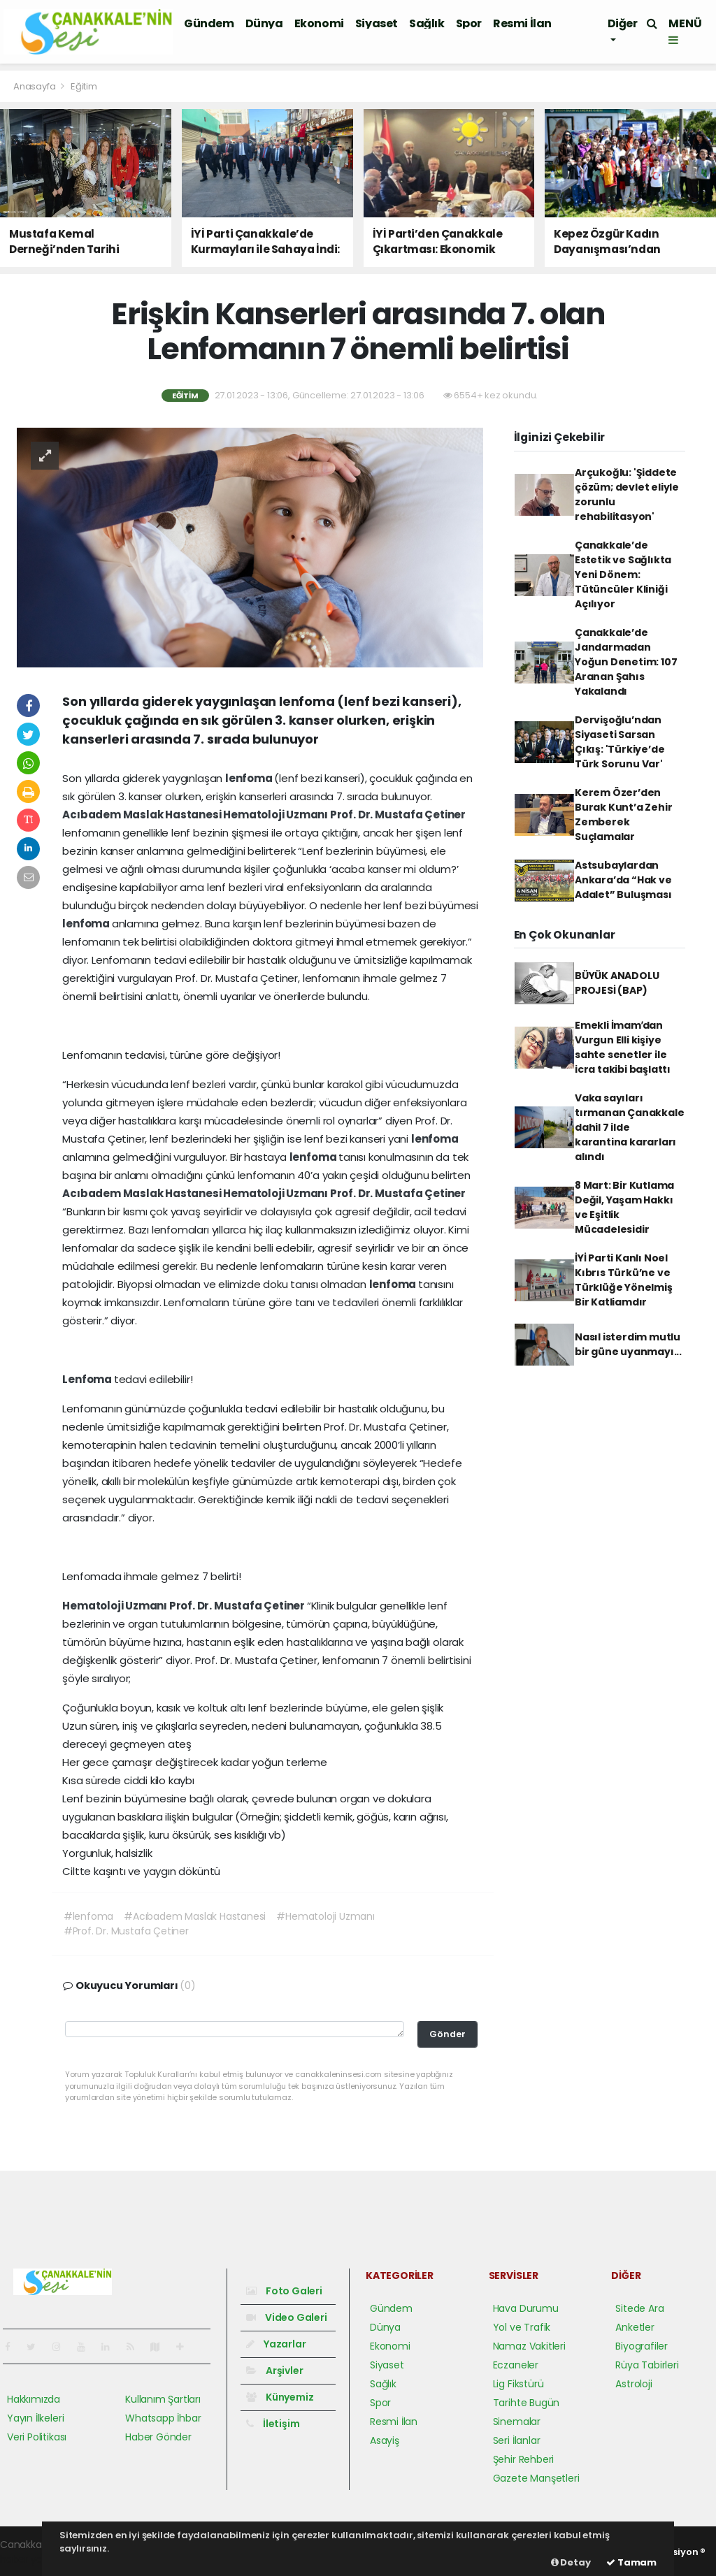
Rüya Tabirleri (646, 2365)
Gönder (447, 2034)
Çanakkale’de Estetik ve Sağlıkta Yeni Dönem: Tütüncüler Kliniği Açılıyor (623, 574)
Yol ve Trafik (522, 2327)
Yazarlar (276, 2344)
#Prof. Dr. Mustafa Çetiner (126, 1931)
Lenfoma (87, 1379)
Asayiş (384, 2440)
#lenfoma (88, 1916)
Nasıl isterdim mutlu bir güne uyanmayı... (628, 1344)
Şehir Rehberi (523, 2459)
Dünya (264, 23)
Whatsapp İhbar (163, 2418)
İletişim (272, 2424)
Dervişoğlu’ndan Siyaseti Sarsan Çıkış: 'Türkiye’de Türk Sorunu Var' (620, 742)
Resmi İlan (522, 23)
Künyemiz (279, 2397)
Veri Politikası (36, 2437)
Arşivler (274, 2371)
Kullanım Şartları (163, 2399)
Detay (571, 2562)
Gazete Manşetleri (536, 2478)
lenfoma (249, 778)
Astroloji (633, 2384)
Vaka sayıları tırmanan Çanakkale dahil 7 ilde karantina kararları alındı (630, 1127)
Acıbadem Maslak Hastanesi (142, 814)
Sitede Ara (639, 2308)
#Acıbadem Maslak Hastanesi (195, 1916)
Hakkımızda (33, 2399)
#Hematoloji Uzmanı (325, 1916)
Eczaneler (515, 2365)
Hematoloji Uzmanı (276, 814)
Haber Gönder (158, 2437)
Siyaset (376, 23)
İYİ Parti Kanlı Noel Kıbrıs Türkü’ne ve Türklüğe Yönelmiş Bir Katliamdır (624, 1280)
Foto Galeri (284, 2291)
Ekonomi (319, 23)
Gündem (209, 23)
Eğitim (84, 86)
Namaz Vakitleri (529, 2346)
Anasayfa (35, 86)
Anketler (634, 2327)
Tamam (631, 2562)
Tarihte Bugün (526, 2403)
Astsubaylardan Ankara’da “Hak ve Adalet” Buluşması (623, 880)
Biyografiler (641, 2346)
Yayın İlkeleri (35, 2418)
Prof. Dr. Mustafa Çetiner (398, 814)
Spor (469, 23)
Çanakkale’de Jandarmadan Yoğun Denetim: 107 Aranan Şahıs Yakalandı (626, 661)
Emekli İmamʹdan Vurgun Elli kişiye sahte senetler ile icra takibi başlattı (623, 1047)
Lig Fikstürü (518, 2384)
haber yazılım (32, 2559)
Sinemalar (516, 2422)
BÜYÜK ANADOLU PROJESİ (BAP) (617, 983)
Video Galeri (286, 2317)
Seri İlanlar (516, 2440)
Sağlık (427, 23)
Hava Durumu (526, 2308)
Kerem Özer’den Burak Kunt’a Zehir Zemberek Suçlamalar (624, 815)
